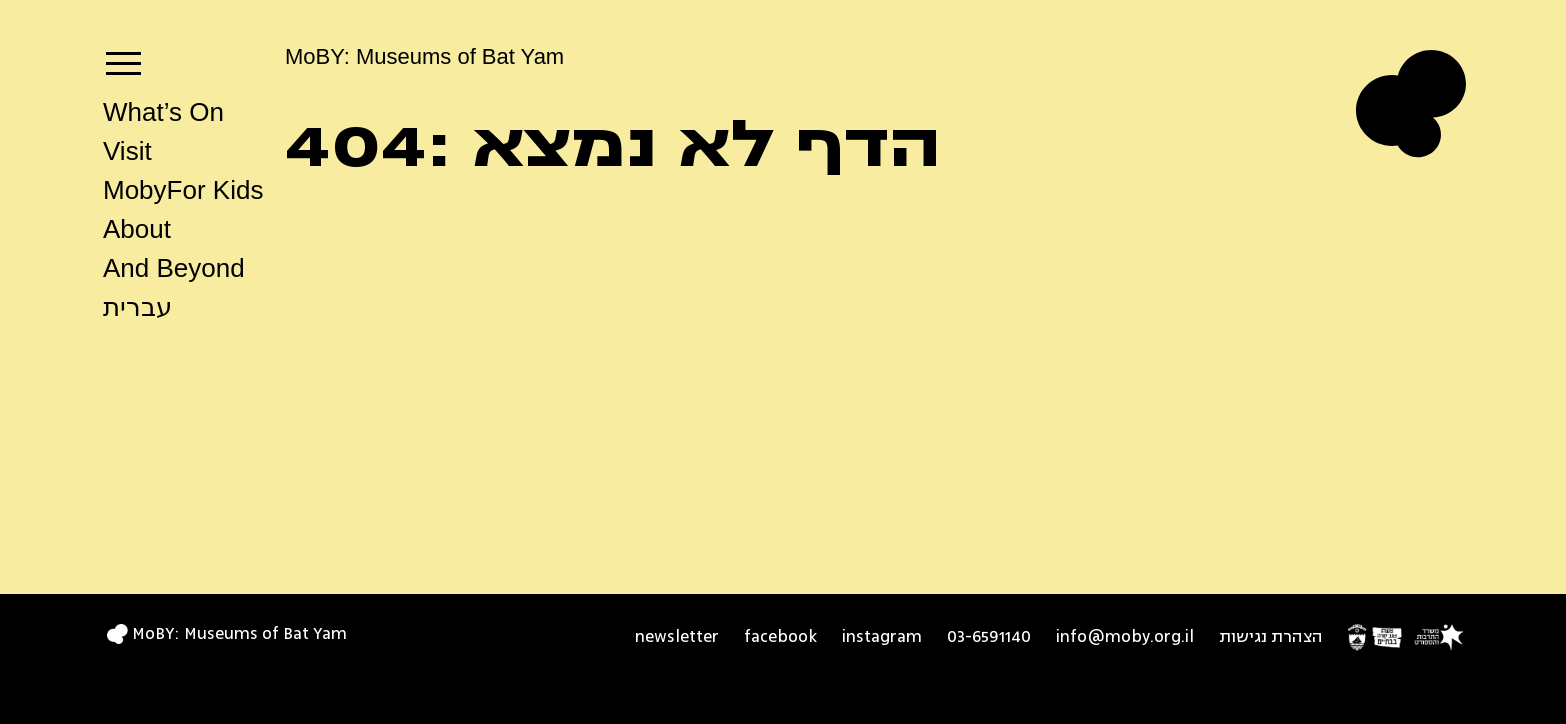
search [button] (113, 348)
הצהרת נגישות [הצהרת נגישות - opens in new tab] (1271, 637)
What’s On (163, 112)
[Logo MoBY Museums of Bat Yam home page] (1411, 104)
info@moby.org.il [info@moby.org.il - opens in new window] (1125, 637)
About (137, 229)
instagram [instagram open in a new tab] (882, 637)
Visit (127, 151)
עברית (137, 307)
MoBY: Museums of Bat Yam (424, 56)
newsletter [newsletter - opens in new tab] (677, 637)
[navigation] (123, 58)
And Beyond (174, 268)
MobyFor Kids (183, 190)
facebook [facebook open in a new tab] (780, 637)
